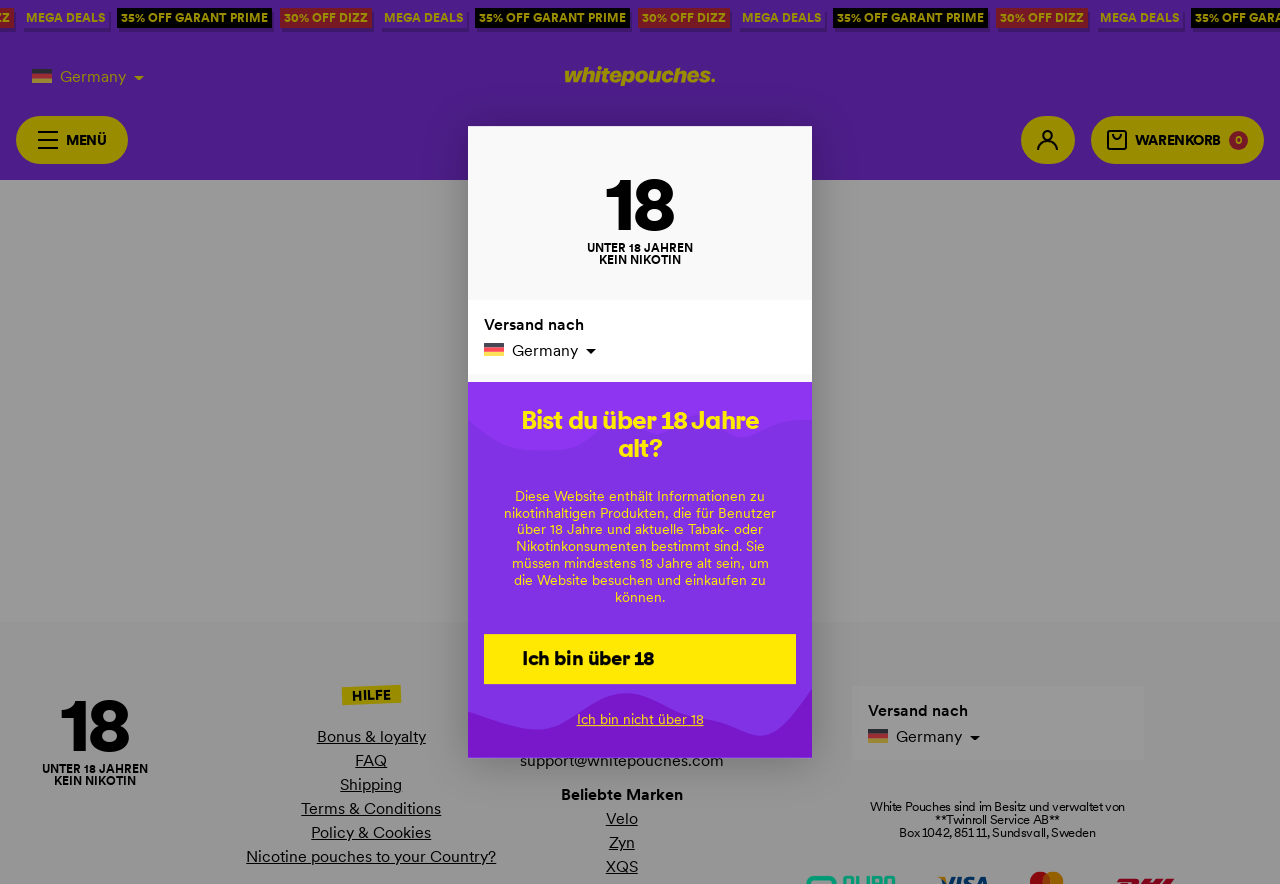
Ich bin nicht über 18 (640, 719)
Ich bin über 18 (588, 658)
